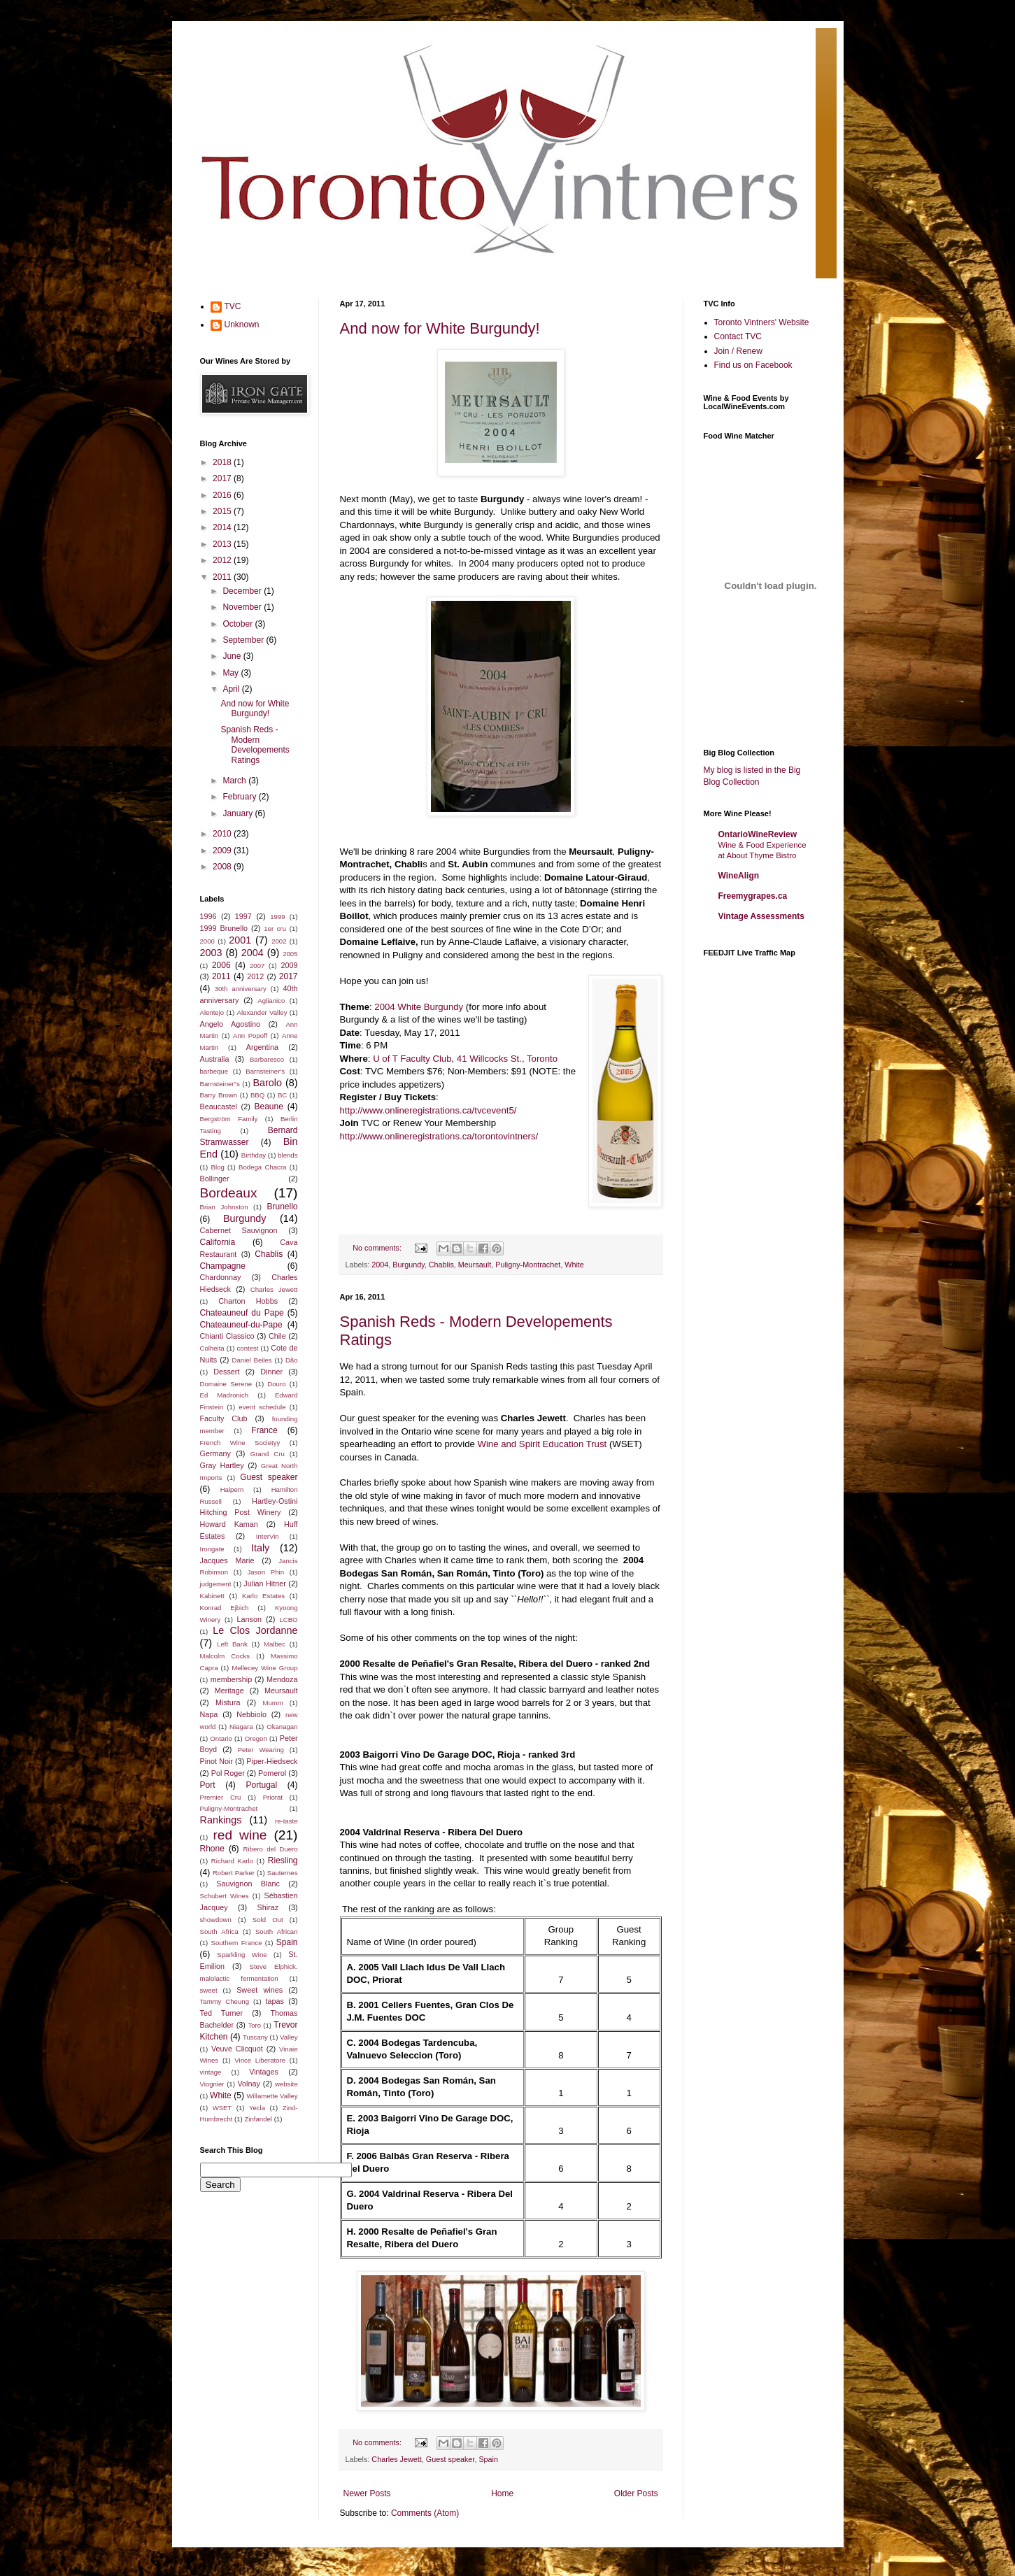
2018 (223, 462)
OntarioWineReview (757, 834)
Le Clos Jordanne (255, 1630)
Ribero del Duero (270, 1849)
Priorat (273, 1797)
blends (287, 1155)
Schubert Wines (224, 1896)
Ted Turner (221, 2013)
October (238, 624)
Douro (276, 1384)
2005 (290, 954)
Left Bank (232, 1644)
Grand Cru (267, 1454)
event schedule (262, 1407)
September (244, 640)
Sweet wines (259, 1990)
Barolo (267, 1082)
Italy (260, 1547)
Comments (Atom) (425, 2513)
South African (276, 1931)
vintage (211, 2072)
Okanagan (282, 1726)
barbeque (214, 1071)
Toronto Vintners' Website (761, 322)
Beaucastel (218, 1106)
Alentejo (212, 1012)
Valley (288, 2037)
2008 (223, 866)
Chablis (441, 1264)
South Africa (219, 1931)
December (243, 591)
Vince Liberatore (259, 2060)
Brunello (282, 1206)
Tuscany (255, 2037)
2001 (240, 940)
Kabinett (212, 1596)
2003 (211, 952)
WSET (222, 2108)
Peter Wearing (261, 1749)
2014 (223, 527)
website (286, 2084)
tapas (275, 2001)
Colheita (212, 1348)
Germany (215, 1453)
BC (282, 1095)
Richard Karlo (232, 1861)
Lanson (249, 1619)
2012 (223, 560)
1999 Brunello (224, 928)
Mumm (272, 1703)
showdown (216, 1919)
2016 (223, 495)
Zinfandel (258, 2119)
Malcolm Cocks (225, 1656)
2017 (223, 478)
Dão (291, 1360)
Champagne (223, 1266)
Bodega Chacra (262, 1167)
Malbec (274, 1644)
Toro (254, 2025)
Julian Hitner (264, 1583)
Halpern (232, 1489)
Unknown (242, 324)
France (264, 1430)
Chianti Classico (227, 1336)
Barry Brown (219, 1095)
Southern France (236, 1943)
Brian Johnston (224, 1207)
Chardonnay (220, 1277)
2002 (278, 941)
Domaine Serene (226, 1384)
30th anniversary (241, 988)
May (231, 673)
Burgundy (408, 1264)
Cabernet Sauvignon (239, 1230)
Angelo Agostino (230, 1024)
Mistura (227, 1702)
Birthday (253, 1155)
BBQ (257, 1095)
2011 (223, 577)
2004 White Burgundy (418, 1007)
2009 (223, 850)
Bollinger (214, 1178)
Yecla (257, 2108)
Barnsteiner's (265, 1071)
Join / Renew (738, 351)
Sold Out (268, 1919)
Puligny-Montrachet (527, 1264)
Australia (214, 1059)
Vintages (263, 2072)
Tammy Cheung (224, 2001)
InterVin (267, 1536)
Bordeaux (228, 1193)
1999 (277, 916)
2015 (223, 511)
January (238, 813)
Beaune (268, 1106)
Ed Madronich (224, 1395)
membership (231, 1679)
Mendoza (282, 1679)
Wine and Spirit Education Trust (543, 1444)
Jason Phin (265, 1572)
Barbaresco (267, 1059)
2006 (221, 965)
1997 (243, 916)
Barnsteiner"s (220, 1084)
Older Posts (636, 2493)
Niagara (241, 1726)
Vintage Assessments (761, 916)
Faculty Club (224, 1418)
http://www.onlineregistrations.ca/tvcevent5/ (428, 1110)
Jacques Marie (227, 1560)
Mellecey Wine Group (264, 1668)
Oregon (256, 1738)
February (240, 797)
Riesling (283, 1860)
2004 (379, 1264)
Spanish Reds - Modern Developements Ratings (254, 744)
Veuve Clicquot (237, 2048)
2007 (257, 965)
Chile (277, 1336)
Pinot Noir (216, 1761)
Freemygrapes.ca (753, 896)
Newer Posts (367, 2493)
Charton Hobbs (248, 1301)
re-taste (286, 1821)
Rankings (221, 1820)
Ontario (221, 1738)
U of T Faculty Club (412, 1058)
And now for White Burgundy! (440, 328)
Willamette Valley (271, 2096)
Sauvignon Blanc (247, 1883)
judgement (216, 1584)
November (243, 607)
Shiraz (267, 1907)
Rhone (212, 1848)
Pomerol (272, 1773)
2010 (223, 834)
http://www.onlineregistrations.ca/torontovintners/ (439, 1136)
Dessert (226, 1371)
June (232, 656)
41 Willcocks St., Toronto (507, 1058)
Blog (218, 1167)
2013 (223, 544)
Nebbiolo (251, 1714)
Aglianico (271, 1000)
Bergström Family (229, 1119)
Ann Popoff (250, 1035)
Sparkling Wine (242, 1954)
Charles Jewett (396, 2459)
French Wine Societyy (240, 1442)
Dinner (271, 1371)
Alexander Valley (262, 1012)
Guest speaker (450, 2459)
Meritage (229, 1690)
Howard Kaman (229, 1524)
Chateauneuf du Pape (242, 1313)
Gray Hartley (222, 1465)
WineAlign (739, 876)
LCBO (288, 1619)
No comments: (378, 1248)
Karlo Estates (263, 1596)
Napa (209, 1714)
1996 (208, 916)
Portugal (261, 1785)
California (218, 1242)
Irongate (212, 1549)
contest (248, 1348)
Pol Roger (228, 1773)
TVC (233, 306)
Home (502, 2493)
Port (207, 1785)
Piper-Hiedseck (271, 1761)
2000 (207, 941)
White (574, 1264)
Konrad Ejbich (224, 1607)
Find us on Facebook (753, 365)
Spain (488, 2459)
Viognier (212, 2084)
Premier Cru (220, 1797)
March (235, 780)
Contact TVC (738, 336)
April (231, 689)
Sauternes (282, 1873)
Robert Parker (234, 1873)
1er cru (275, 928)
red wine (240, 1835)
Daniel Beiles (252, 1360)
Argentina (262, 1047)
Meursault (474, 1264)
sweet (209, 1990)
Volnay (248, 2083)
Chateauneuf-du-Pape (241, 1325)
